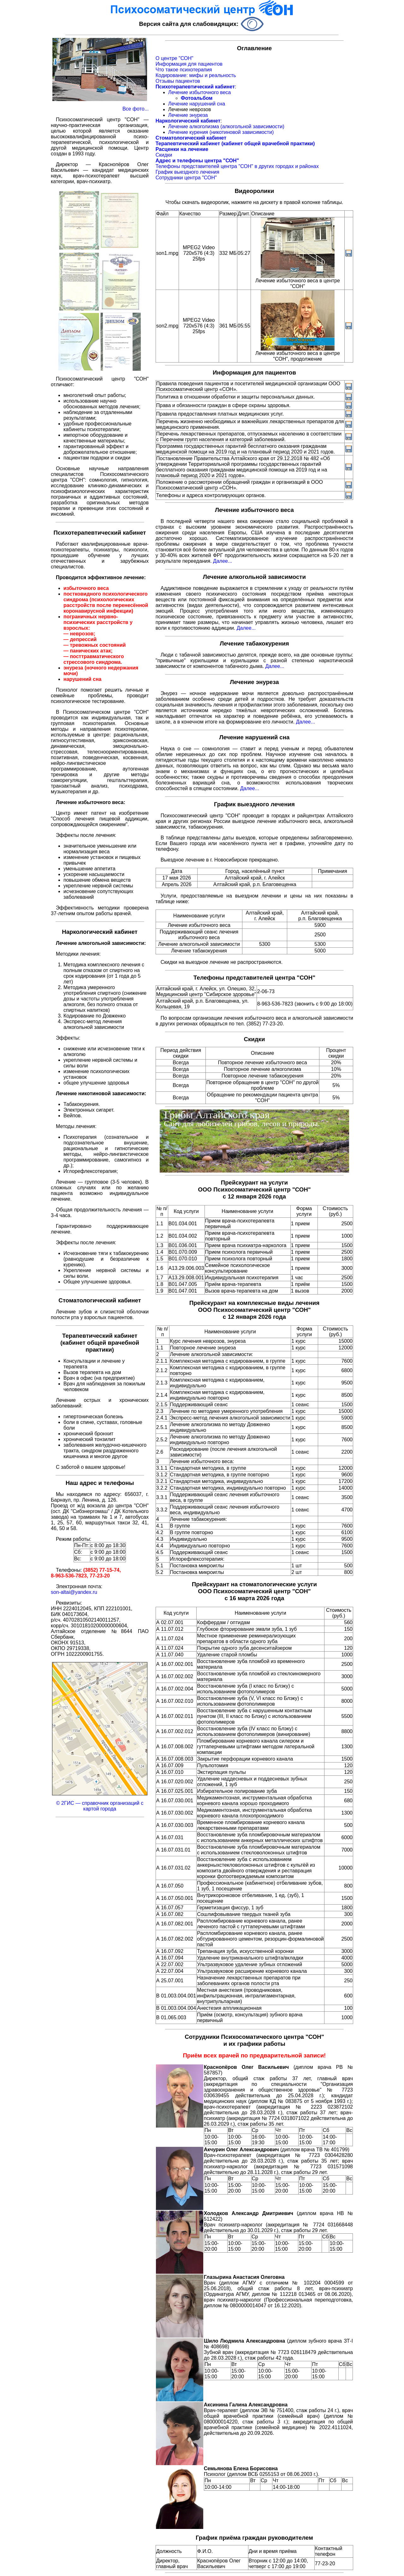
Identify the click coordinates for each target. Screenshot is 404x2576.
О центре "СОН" (174, 58)
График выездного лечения (187, 172)
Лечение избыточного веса (199, 92)
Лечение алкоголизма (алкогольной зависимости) (226, 126)
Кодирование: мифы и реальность (196, 75)
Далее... (222, 561)
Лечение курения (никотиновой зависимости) (221, 132)
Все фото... (135, 108)
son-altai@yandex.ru (74, 1592)
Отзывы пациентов (178, 81)
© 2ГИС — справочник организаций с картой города (99, 1805)
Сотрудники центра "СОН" (186, 177)
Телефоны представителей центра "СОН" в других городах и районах (237, 166)
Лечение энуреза (188, 115)
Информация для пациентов (189, 64)
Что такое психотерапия (184, 69)
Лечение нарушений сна (196, 103)
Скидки (164, 155)
